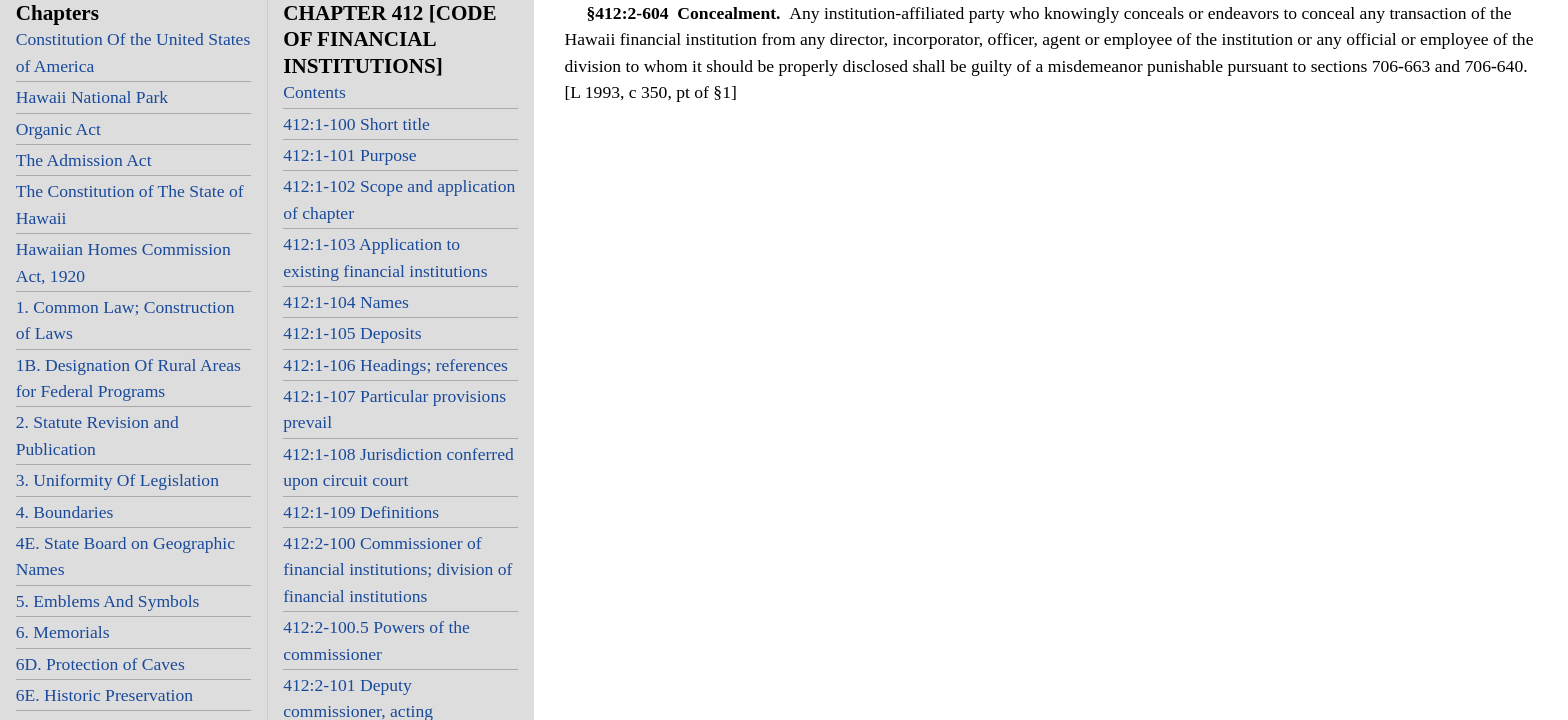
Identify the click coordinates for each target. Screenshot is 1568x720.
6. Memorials (63, 632)
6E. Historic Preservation (104, 695)
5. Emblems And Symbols (108, 601)
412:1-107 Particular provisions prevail (394, 409)
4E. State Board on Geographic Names (125, 556)
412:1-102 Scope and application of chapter (399, 199)
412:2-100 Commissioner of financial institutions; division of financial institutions (397, 569)
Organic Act (58, 129)
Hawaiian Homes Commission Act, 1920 (123, 262)
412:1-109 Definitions (361, 512)
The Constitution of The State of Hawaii (130, 204)
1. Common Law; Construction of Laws (125, 320)
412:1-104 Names (346, 302)
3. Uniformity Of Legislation (117, 480)
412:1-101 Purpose (349, 155)
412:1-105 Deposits (352, 333)
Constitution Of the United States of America (133, 52)
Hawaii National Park (92, 97)
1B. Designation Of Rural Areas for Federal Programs (128, 378)
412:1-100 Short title (356, 124)
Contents (314, 92)
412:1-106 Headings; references (395, 365)
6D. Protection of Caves (100, 664)
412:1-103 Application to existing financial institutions (385, 257)
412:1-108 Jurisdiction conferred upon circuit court (398, 467)
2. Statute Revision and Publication (97, 435)
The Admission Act (84, 160)
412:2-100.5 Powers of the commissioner (376, 640)
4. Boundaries (65, 512)
